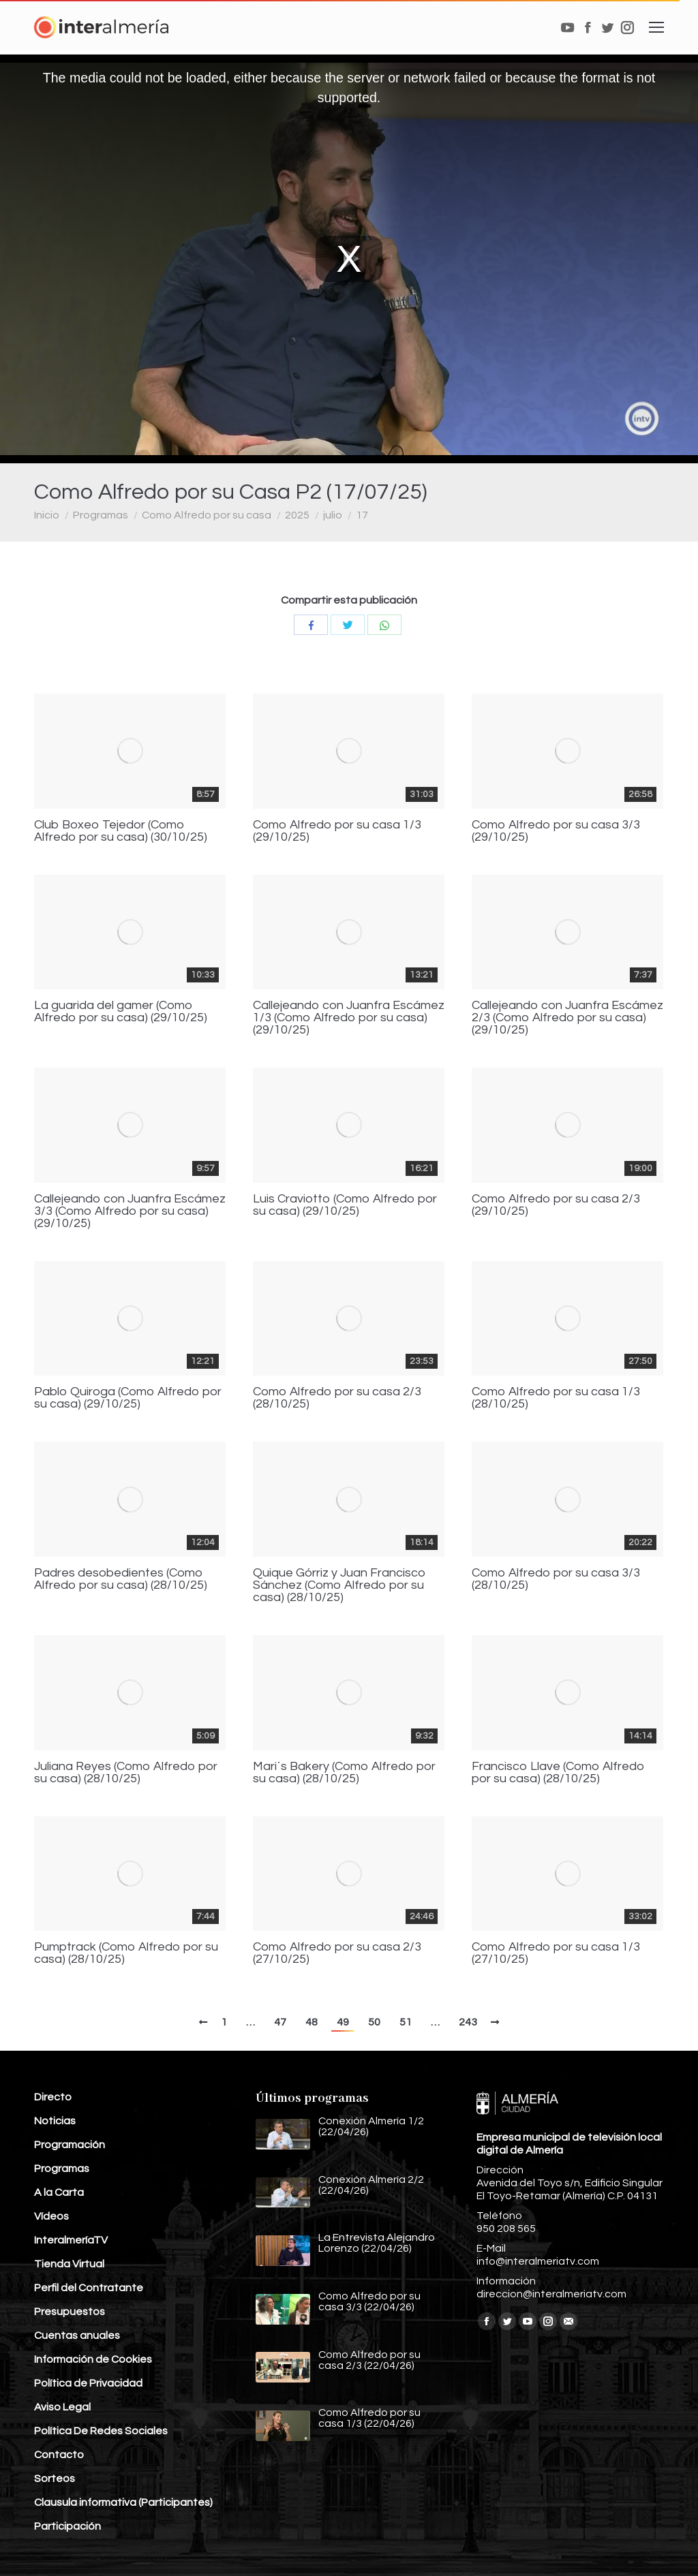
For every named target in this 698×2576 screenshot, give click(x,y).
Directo (53, 2097)
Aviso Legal (62, 2407)
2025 (297, 515)
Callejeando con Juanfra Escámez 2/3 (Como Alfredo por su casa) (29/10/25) (567, 1017)
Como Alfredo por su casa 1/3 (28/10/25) (556, 1398)
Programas (100, 515)
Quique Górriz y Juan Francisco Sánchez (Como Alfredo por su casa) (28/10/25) (339, 1585)
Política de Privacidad (88, 2383)
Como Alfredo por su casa (206, 515)
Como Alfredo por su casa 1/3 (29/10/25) (337, 831)
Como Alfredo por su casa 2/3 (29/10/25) (556, 1205)
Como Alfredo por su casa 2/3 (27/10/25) (337, 1953)
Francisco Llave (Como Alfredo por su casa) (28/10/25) (558, 1772)
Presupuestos (69, 2311)
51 (405, 2022)
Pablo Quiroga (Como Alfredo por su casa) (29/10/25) (128, 1398)
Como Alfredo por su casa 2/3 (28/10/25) (337, 1398)
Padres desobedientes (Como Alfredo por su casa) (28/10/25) (120, 1579)
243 (468, 2022)
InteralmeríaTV (71, 2240)
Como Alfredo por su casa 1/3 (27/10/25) (556, 1953)
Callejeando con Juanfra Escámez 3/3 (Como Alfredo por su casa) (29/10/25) (130, 1211)
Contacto (59, 2454)
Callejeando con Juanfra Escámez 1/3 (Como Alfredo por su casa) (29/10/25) (348, 1017)
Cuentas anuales (77, 2335)
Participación (67, 2526)
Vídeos (51, 2216)
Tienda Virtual (69, 2264)
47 (280, 2022)
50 (374, 2022)
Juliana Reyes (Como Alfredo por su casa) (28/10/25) (125, 1772)
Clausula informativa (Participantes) (123, 2502)
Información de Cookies (93, 2359)
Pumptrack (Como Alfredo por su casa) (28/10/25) (126, 1953)
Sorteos (54, 2478)
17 (362, 515)
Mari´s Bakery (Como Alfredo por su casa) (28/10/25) (344, 1772)
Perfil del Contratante (88, 2287)
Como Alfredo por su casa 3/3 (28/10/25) (556, 1579)
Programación (69, 2144)
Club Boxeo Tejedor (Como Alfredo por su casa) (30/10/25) (120, 831)
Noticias (55, 2120)
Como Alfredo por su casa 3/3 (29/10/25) (556, 831)
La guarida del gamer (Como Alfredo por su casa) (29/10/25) (120, 1011)
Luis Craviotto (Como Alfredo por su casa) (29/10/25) (345, 1205)
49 (343, 2022)
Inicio (46, 515)
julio (332, 515)
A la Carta (59, 2192)
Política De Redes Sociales (101, 2430)
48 (311, 2022)
